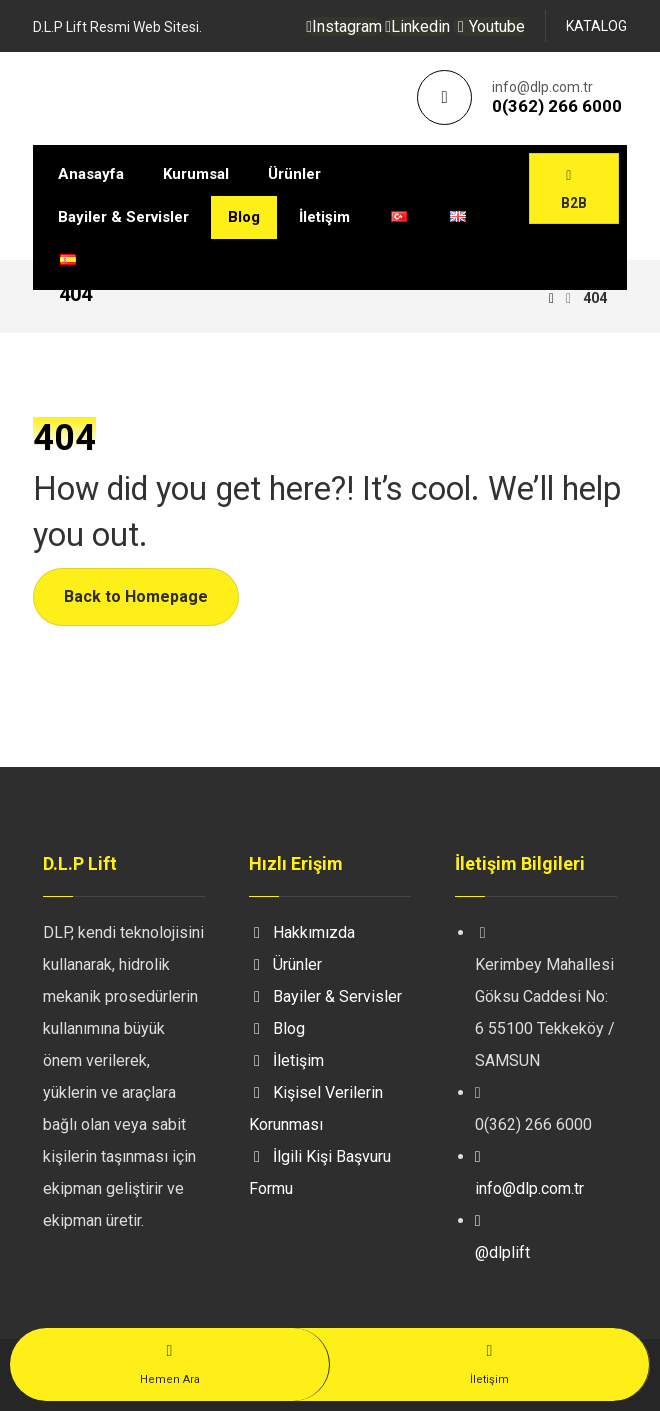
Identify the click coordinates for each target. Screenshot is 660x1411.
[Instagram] (344, 26)
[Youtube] (489, 26)
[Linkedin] (417, 26)
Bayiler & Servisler (325, 996)
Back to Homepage (136, 596)
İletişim (286, 1060)
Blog (277, 1028)
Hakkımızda (302, 932)
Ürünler (285, 964)
